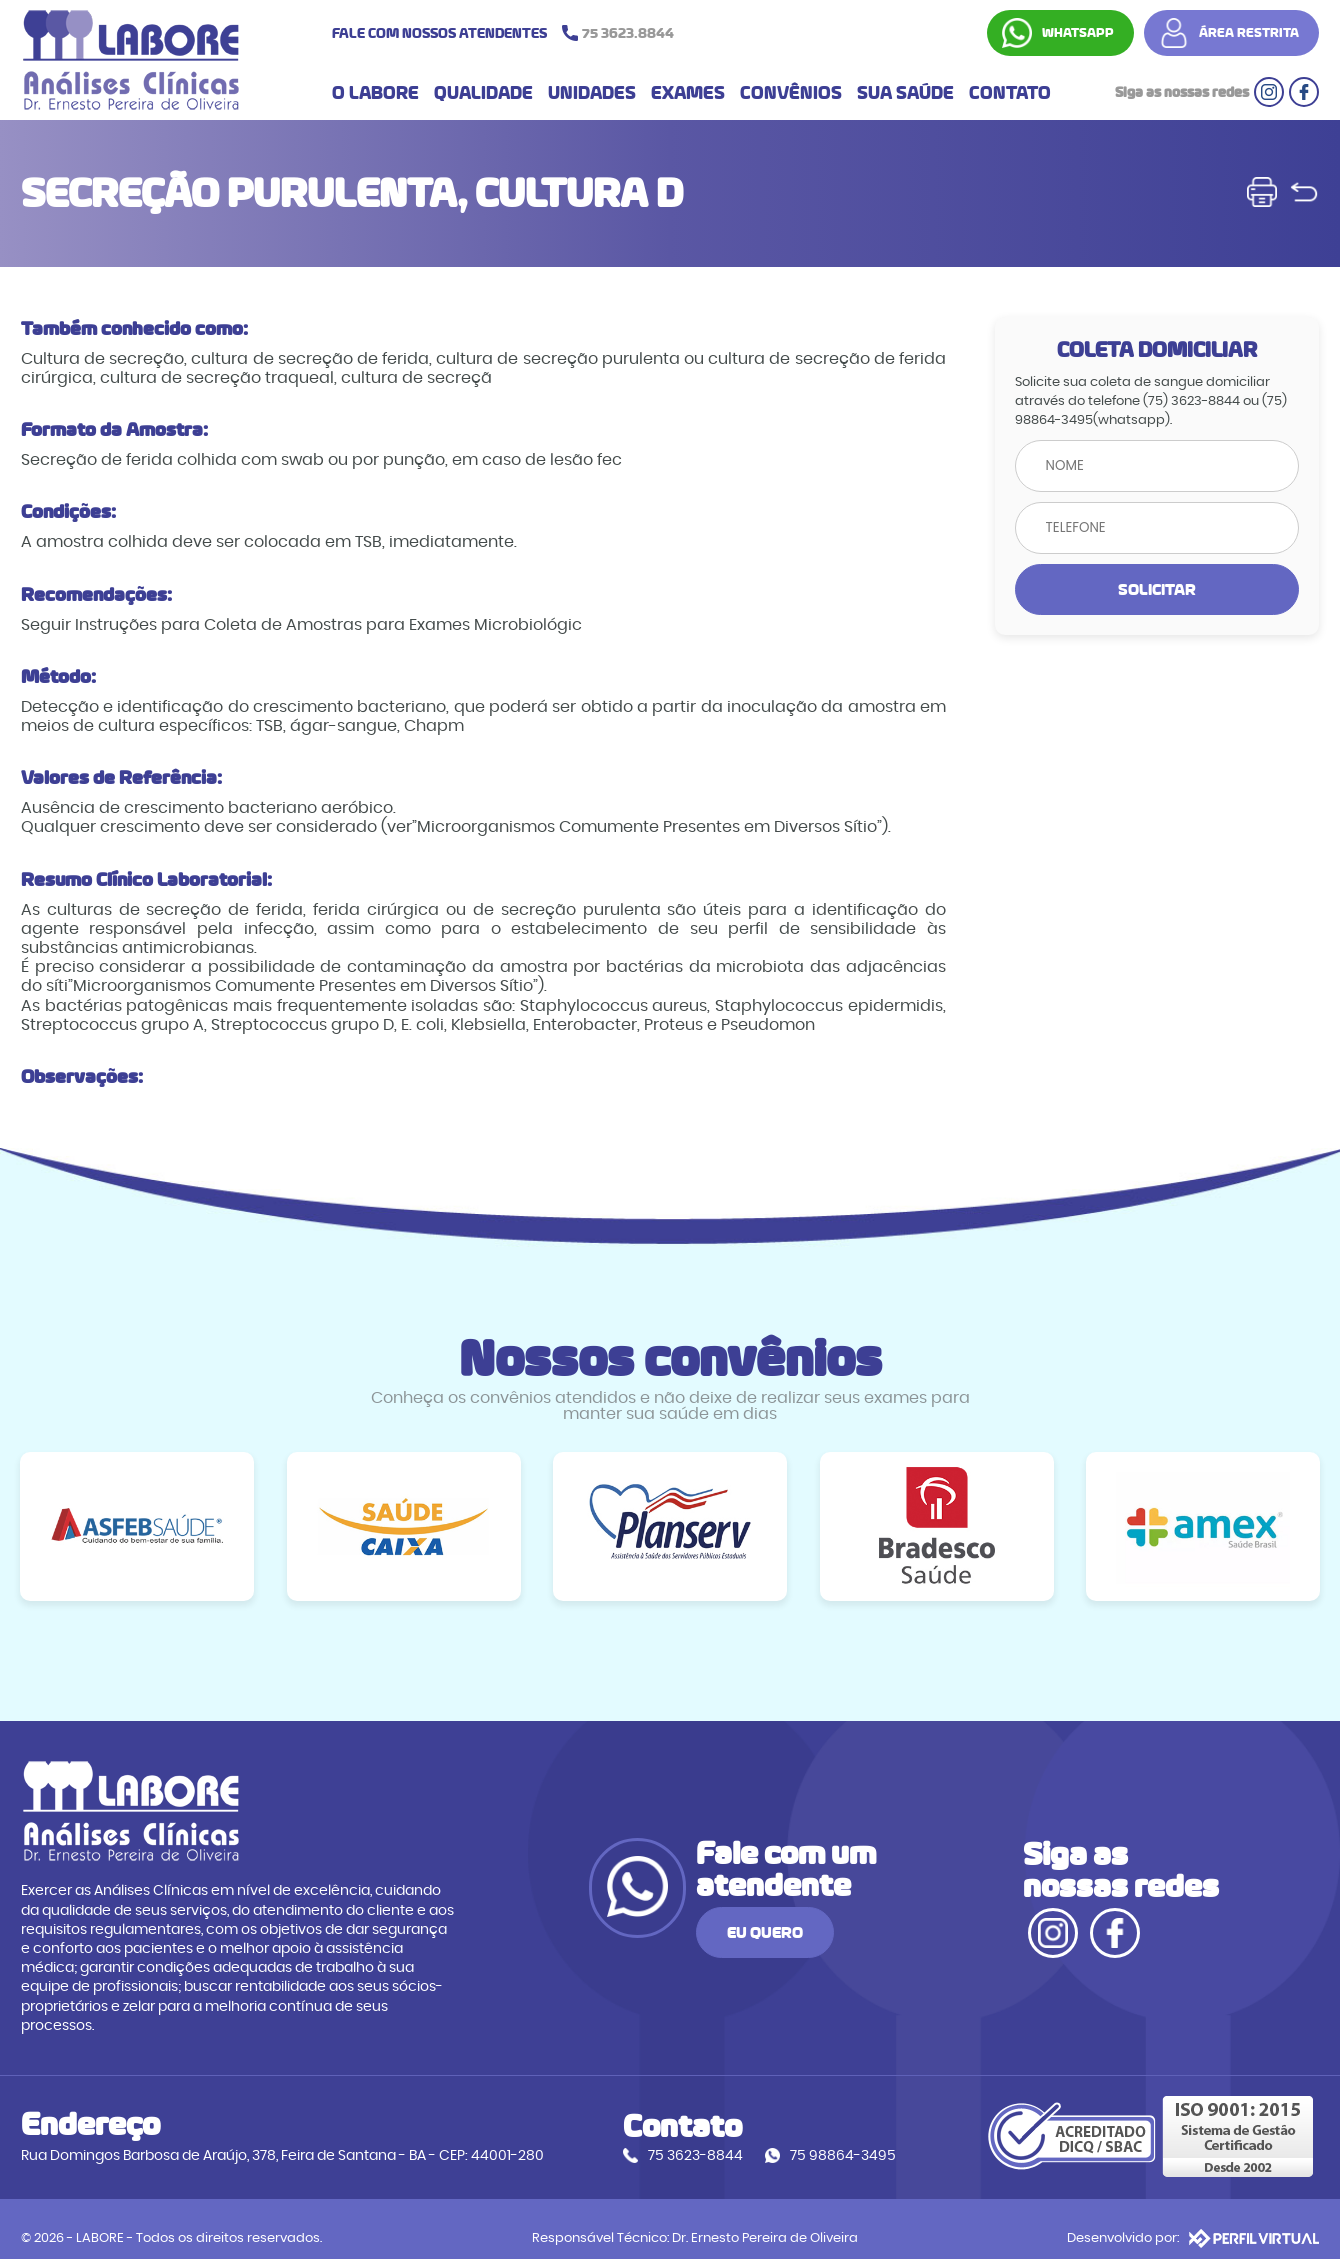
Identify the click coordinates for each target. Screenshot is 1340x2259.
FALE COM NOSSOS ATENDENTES (508, 33)
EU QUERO (887, 1925)
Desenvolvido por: (1194, 2219)
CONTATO (1010, 94)
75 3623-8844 (697, 2137)
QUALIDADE (483, 94)
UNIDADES (592, 94)
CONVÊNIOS (791, 94)
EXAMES (688, 94)
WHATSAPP (1079, 33)
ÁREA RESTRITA (1250, 33)
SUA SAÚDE (905, 94)
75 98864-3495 (845, 2137)
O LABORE (375, 94)
